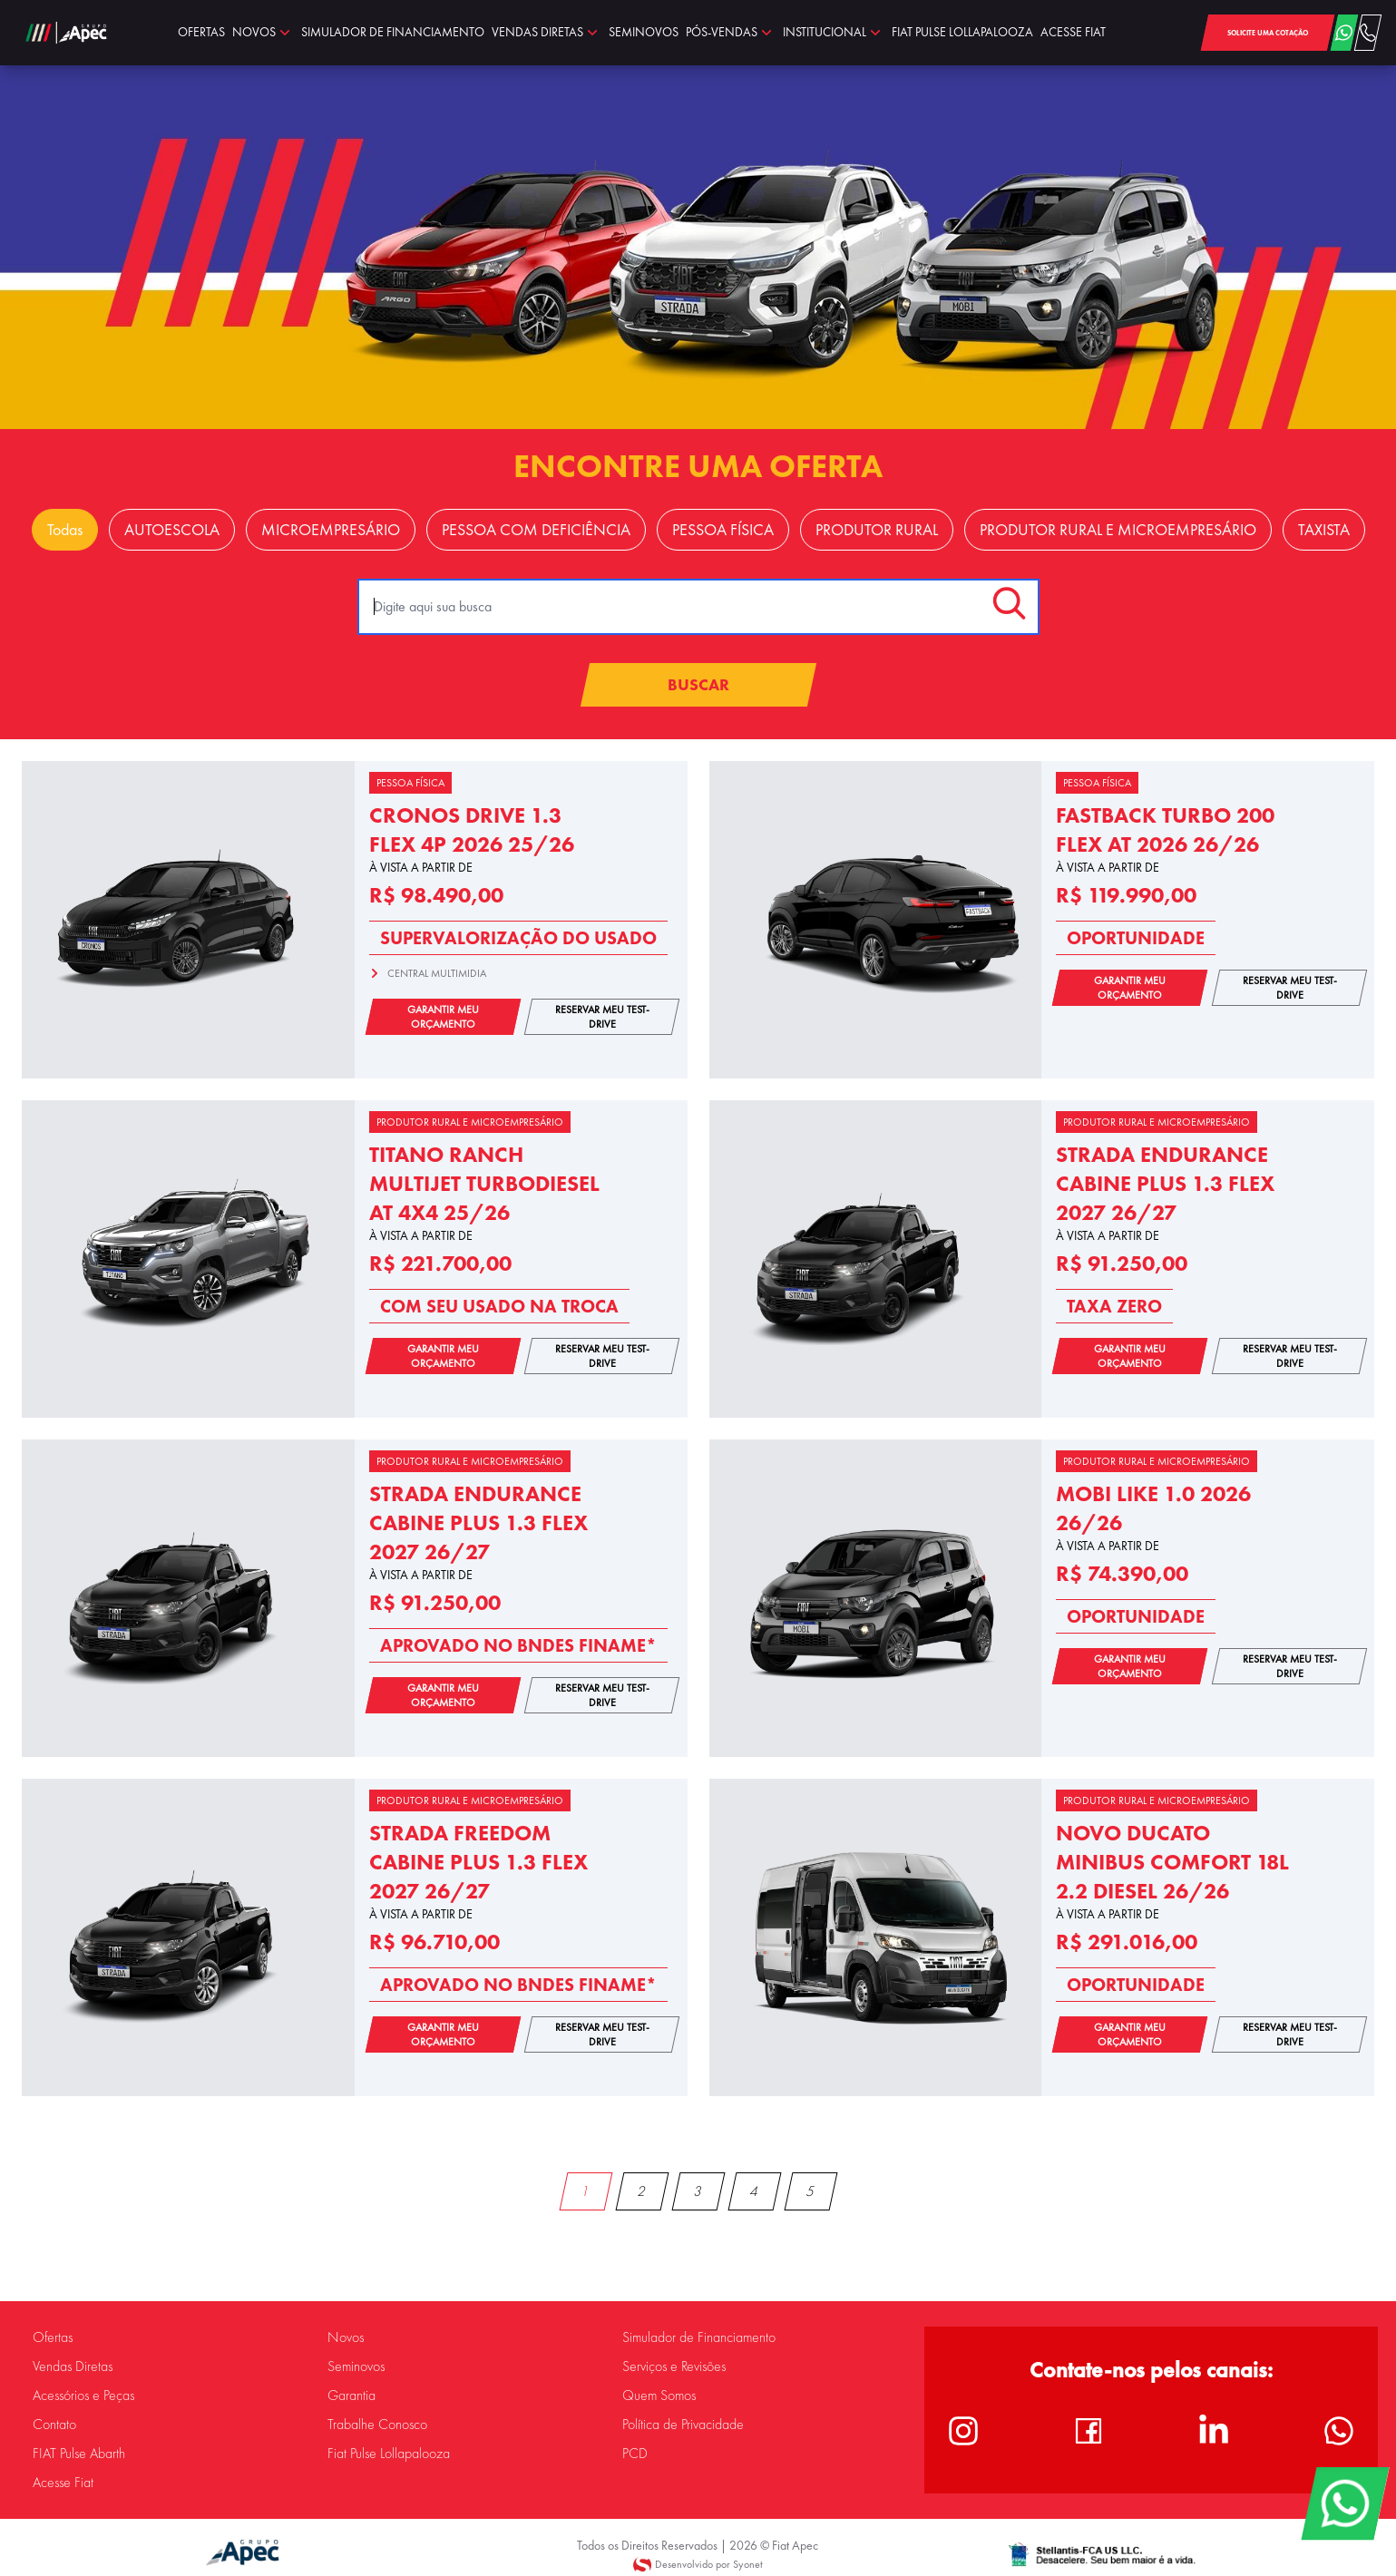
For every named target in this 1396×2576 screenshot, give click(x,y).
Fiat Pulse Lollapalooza (388, 2453)
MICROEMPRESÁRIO (330, 530)
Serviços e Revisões (674, 2366)
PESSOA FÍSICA (723, 530)
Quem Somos (659, 2395)
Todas (65, 530)
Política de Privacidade (683, 2424)
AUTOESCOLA (172, 530)
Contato (54, 2424)
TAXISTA (1324, 530)
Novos (345, 2337)
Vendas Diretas (72, 2366)
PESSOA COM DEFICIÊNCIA (536, 530)
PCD (635, 2453)
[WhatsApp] (1345, 2503)
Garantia (351, 2395)
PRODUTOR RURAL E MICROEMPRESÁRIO (1118, 530)
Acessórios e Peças (83, 2395)
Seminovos (356, 2366)
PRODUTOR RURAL (876, 530)
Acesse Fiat (63, 2482)
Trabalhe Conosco (377, 2424)
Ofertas (53, 2337)
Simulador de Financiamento (699, 2337)
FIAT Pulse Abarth (79, 2453)
